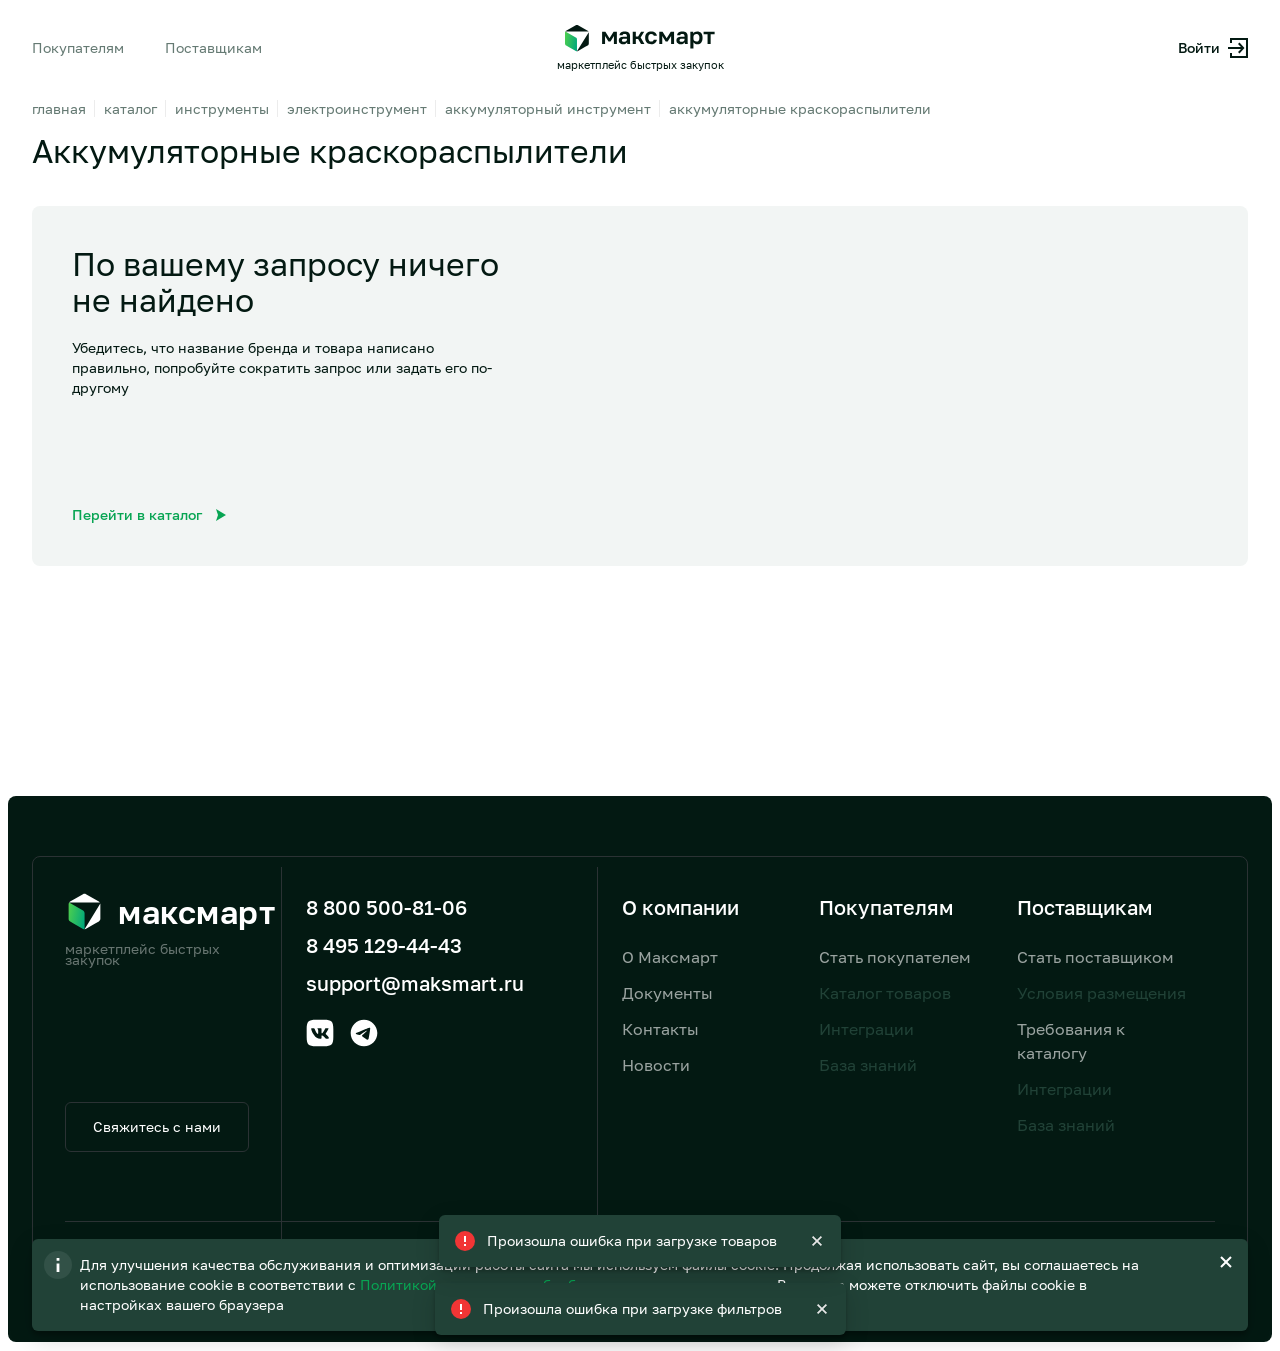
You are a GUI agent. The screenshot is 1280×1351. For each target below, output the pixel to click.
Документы (667, 993)
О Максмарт (670, 957)
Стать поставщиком (1095, 957)
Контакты (660, 1029)
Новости (656, 1065)
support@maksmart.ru (415, 983)
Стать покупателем (895, 957)
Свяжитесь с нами (157, 1126)
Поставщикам (213, 47)
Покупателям (78, 47)
